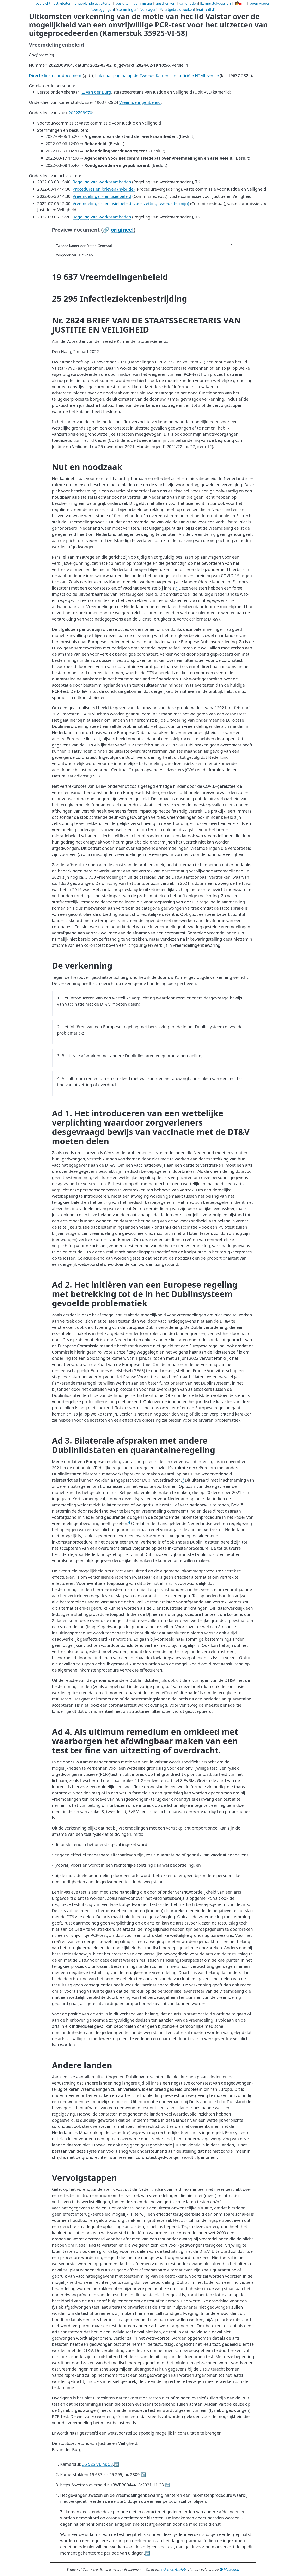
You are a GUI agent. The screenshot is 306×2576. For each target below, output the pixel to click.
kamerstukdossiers (216, 3)
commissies (143, 3)
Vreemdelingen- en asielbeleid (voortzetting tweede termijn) (131, 203)
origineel (122, 229)
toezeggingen (103, 9)
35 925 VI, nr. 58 (97, 2464)
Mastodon (229, 2569)
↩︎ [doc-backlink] (116, 2464)
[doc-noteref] (143, 386)
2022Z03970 (80, 112)
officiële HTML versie (199, 75)
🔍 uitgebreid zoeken (177, 9)
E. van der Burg (96, 92)
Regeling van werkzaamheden (102, 182)
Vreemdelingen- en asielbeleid (102, 196)
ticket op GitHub (173, 2569)
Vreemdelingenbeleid (140, 102)
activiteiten (62, 3)
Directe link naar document (55, 75)
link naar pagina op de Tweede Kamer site (135, 75)
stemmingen (127, 9)
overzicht (43, 3)
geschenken (165, 3)
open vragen (260, 3)
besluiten (123, 3)
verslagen (148, 9)
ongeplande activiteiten (93, 3)
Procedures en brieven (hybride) (104, 189)
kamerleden (188, 3)
